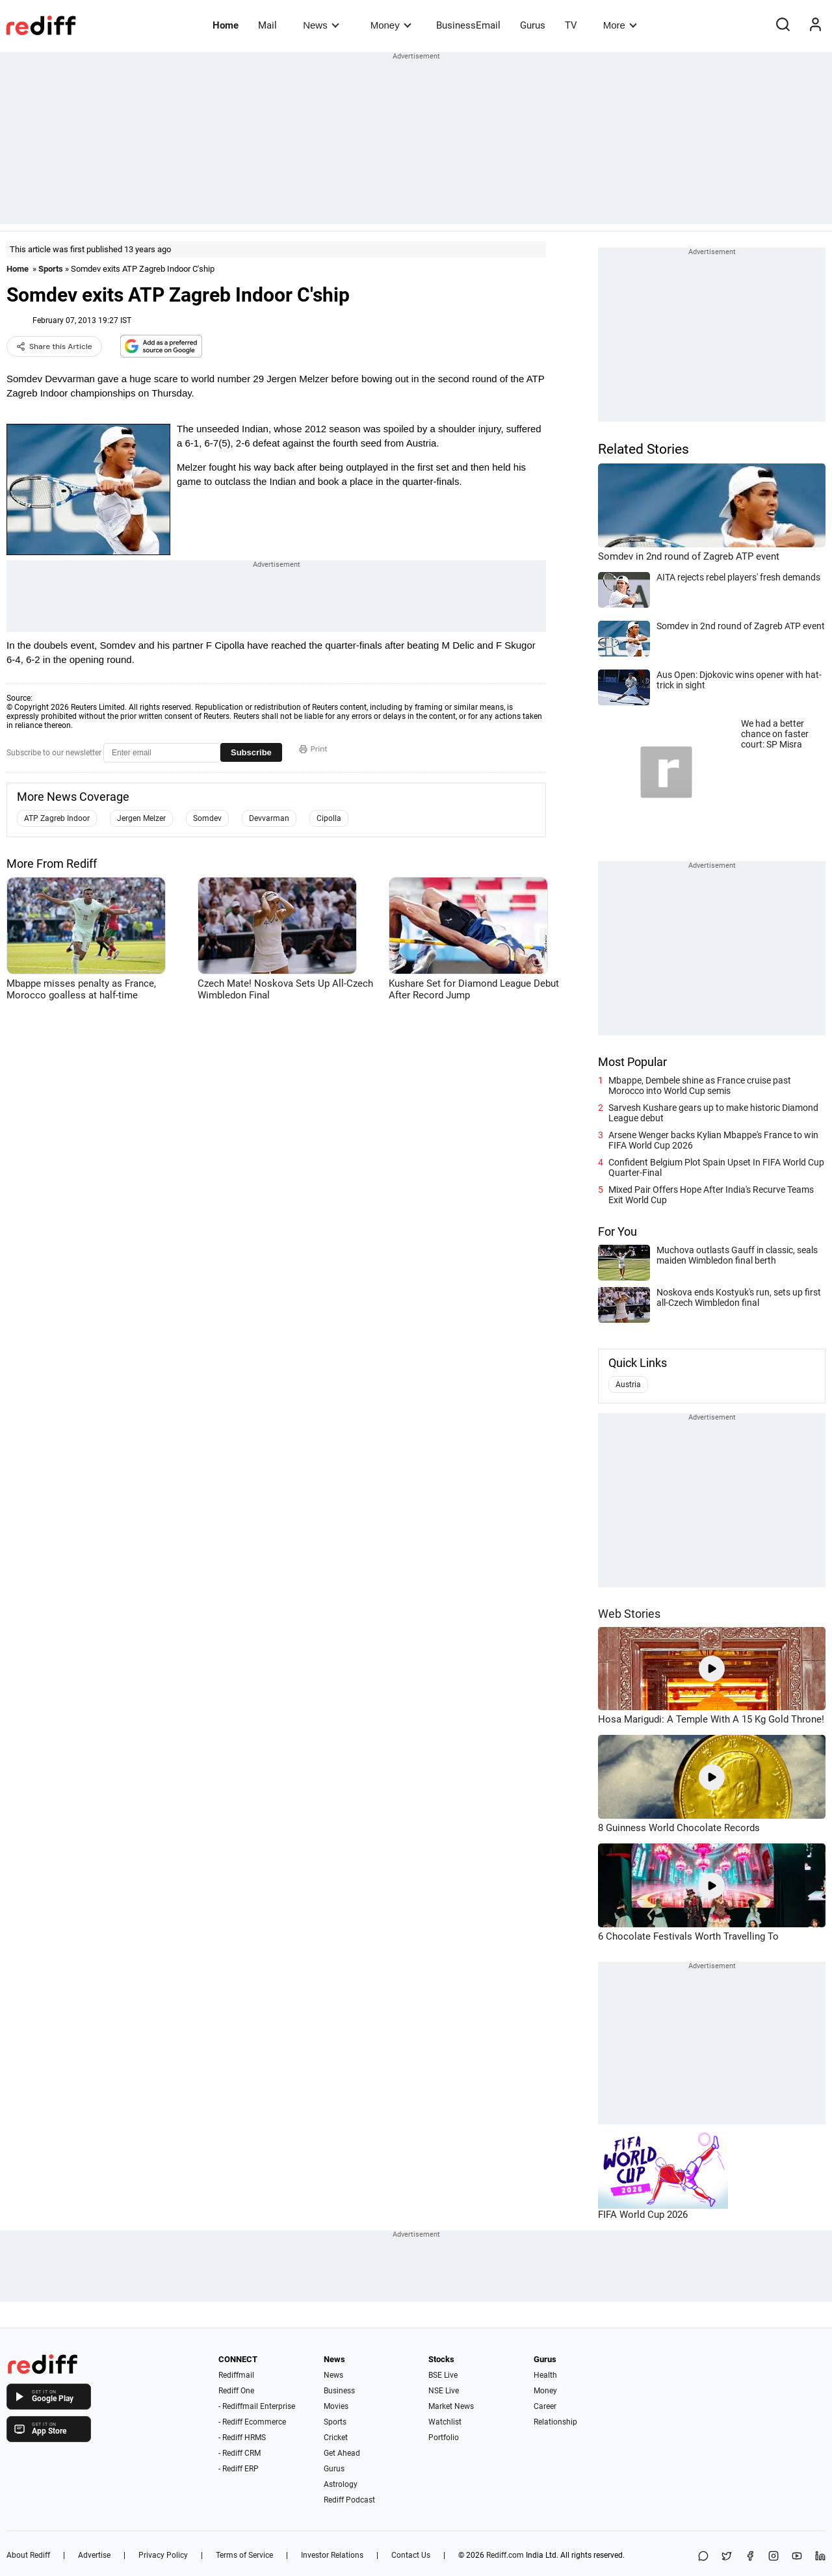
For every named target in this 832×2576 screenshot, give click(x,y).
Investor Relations (332, 2555)
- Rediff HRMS (242, 2437)
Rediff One (236, 2390)
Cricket (336, 2437)
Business (339, 2390)
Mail (267, 25)
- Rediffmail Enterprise (256, 2406)
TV (571, 25)
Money (390, 25)
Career (545, 2406)
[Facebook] (750, 2557)
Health (545, 2375)
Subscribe (251, 752)
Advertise (94, 2555)
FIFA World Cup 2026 (643, 2214)
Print (313, 749)
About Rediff (28, 2555)
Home (226, 25)
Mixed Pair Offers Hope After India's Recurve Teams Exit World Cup (711, 1194)
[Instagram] (773, 2557)
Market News (451, 2406)
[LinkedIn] (820, 2557)
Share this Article (54, 346)
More (620, 25)
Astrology (341, 2484)
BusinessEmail (468, 25)
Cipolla (329, 818)
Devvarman (269, 818)
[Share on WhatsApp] (703, 2557)
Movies (336, 2406)
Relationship (555, 2421)
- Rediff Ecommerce (252, 2421)
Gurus (532, 25)
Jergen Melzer (141, 818)
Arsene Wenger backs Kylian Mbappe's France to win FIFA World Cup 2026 (713, 1140)
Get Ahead (342, 2453)
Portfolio (443, 2437)
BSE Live (443, 2375)
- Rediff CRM (239, 2453)
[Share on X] (727, 2557)
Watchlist (445, 2421)
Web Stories (629, 1613)
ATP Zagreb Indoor (57, 818)
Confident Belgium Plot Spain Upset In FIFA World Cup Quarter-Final (716, 1167)
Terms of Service (244, 2555)
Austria (628, 1384)
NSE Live (443, 2390)
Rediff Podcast (349, 2499)
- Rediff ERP (238, 2468)
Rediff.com (505, 2555)
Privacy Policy (163, 2555)
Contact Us (410, 2555)
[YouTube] (797, 2557)
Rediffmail (236, 2375)
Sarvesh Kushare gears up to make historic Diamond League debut (713, 1112)
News (321, 25)
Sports (50, 269)
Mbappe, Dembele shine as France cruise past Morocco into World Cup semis (699, 1085)
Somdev (207, 818)
